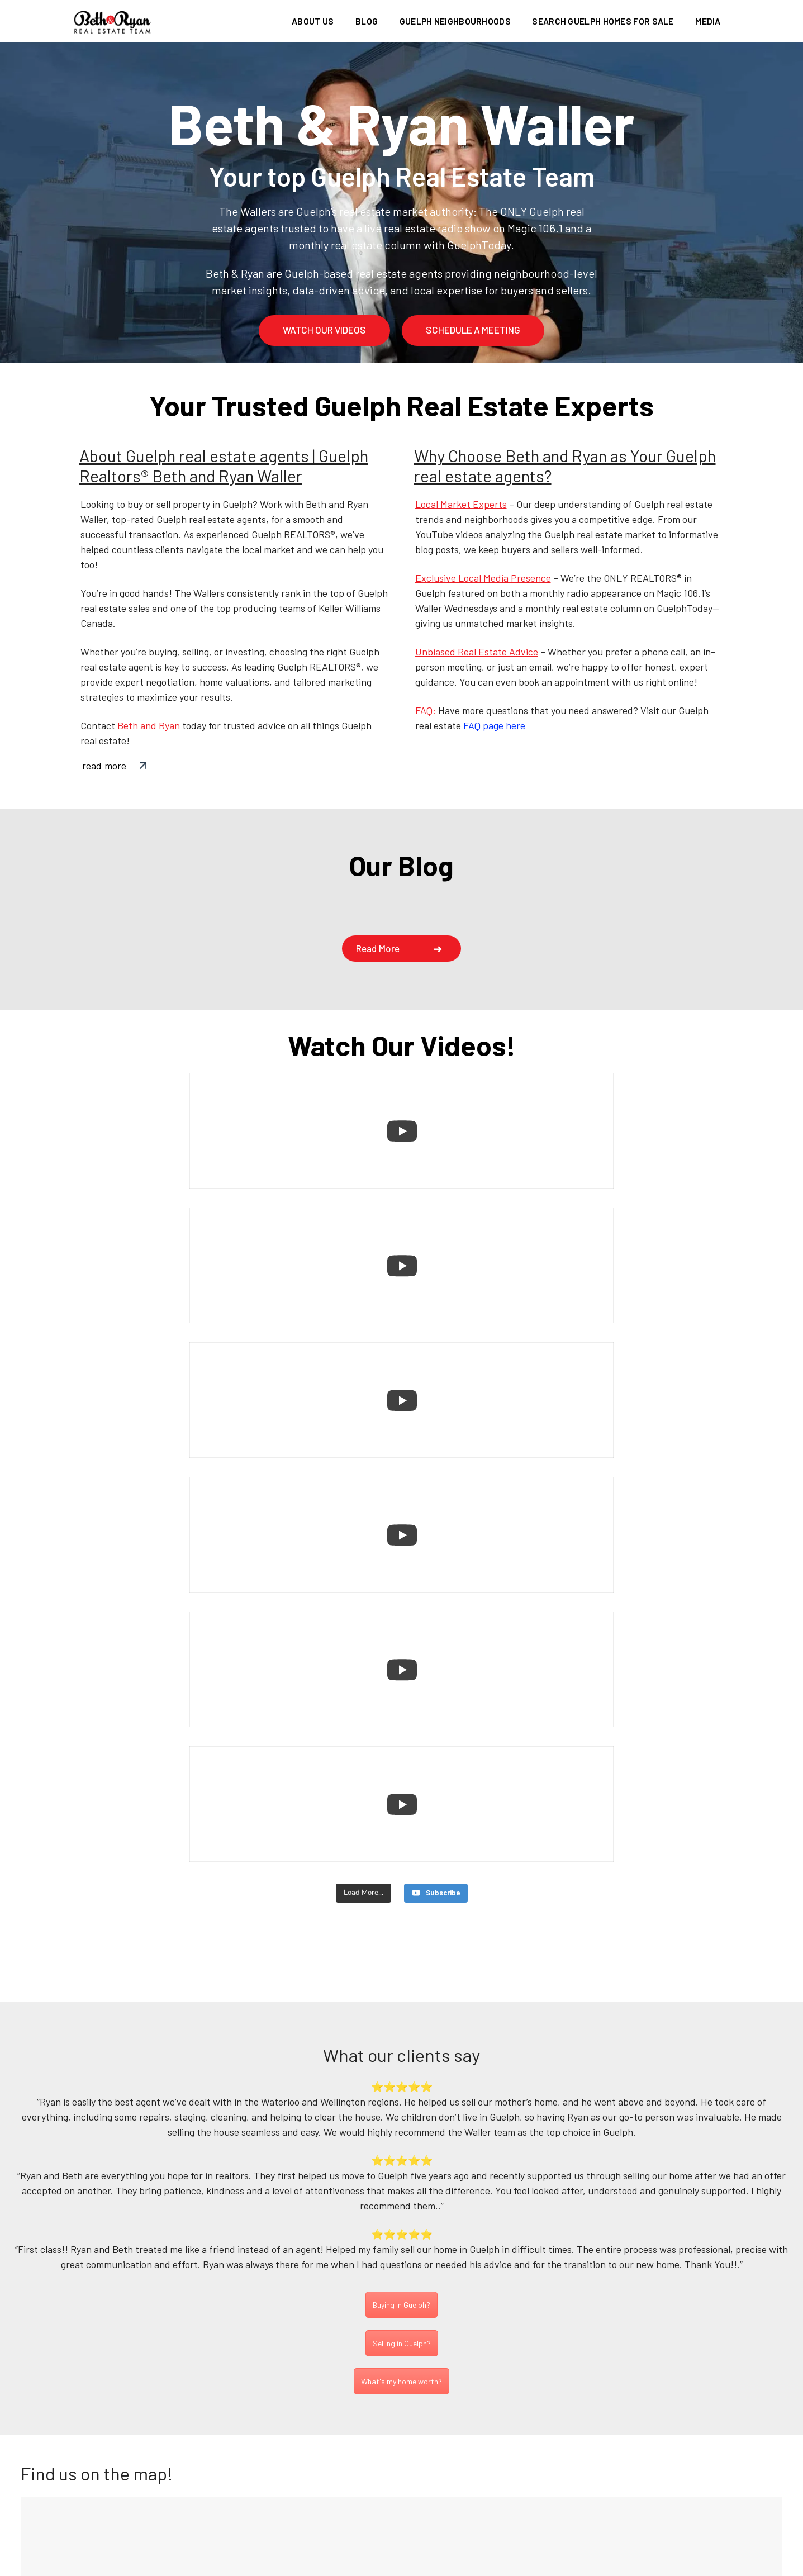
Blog (366, 21)
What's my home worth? (401, 1988)
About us (313, 21)
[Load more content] (363, 1489)
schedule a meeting (473, 329)
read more (104, 765)
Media (708, 21)
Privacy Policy (432, 2565)
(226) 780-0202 (404, 2484)
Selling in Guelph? (402, 1950)
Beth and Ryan (148, 725)
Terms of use (509, 2565)
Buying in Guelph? (401, 1911)
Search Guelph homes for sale (602, 21)
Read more (378, 948)
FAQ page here (494, 725)
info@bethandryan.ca (411, 2499)
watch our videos (324, 329)
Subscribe (696, 2285)
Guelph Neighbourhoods (455, 21)
